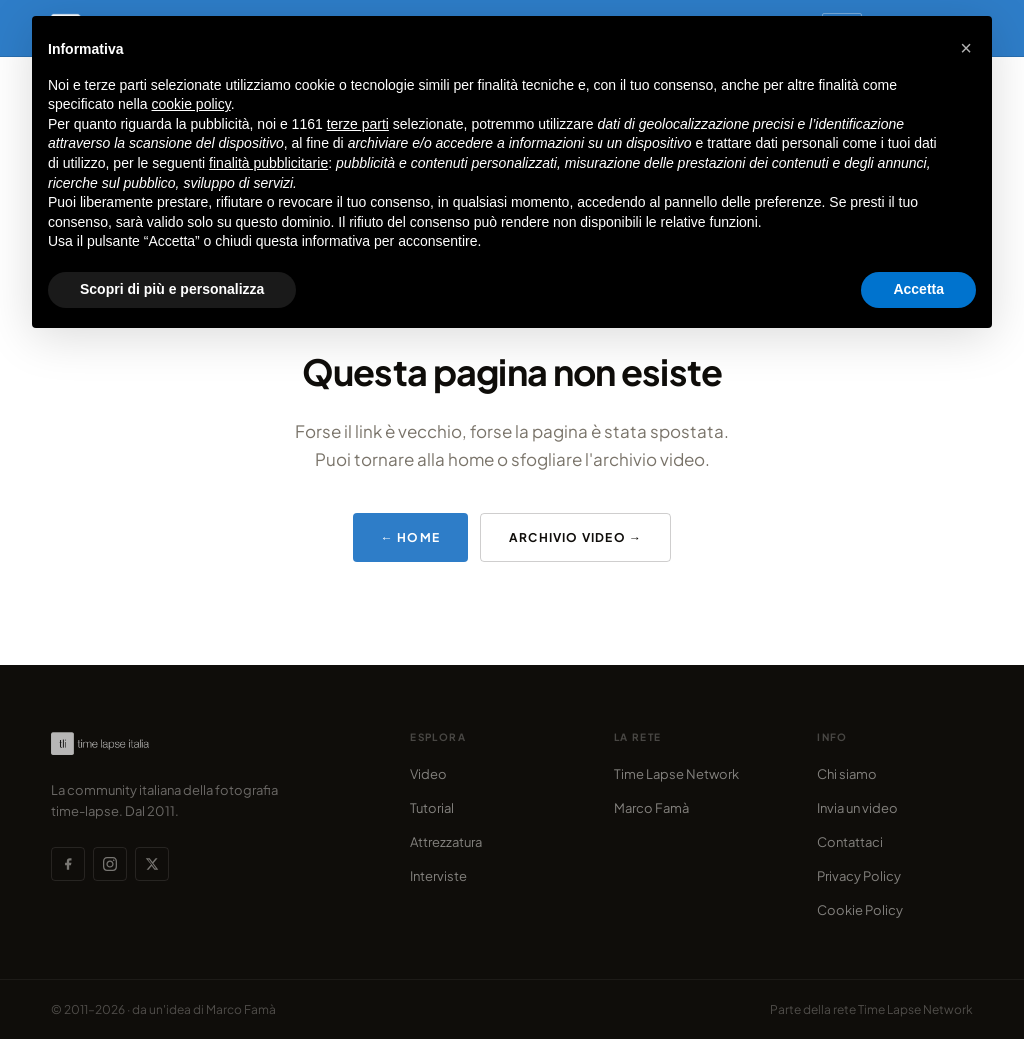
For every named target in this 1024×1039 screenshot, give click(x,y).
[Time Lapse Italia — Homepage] (109, 743)
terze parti (358, 124)
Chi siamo (847, 774)
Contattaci (850, 842)
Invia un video (857, 808)
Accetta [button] (918, 289)
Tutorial (432, 808)
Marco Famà (651, 808)
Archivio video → (575, 537)
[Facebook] (68, 864)
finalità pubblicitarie (268, 163)
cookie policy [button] (191, 104)
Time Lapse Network (676, 774)
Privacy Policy (859, 876)
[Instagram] (110, 864)
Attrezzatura (446, 842)
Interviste (438, 876)
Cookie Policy (860, 910)
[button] (966, 48)
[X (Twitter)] (152, 864)
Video (428, 774)
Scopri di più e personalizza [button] (172, 289)
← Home (410, 537)
